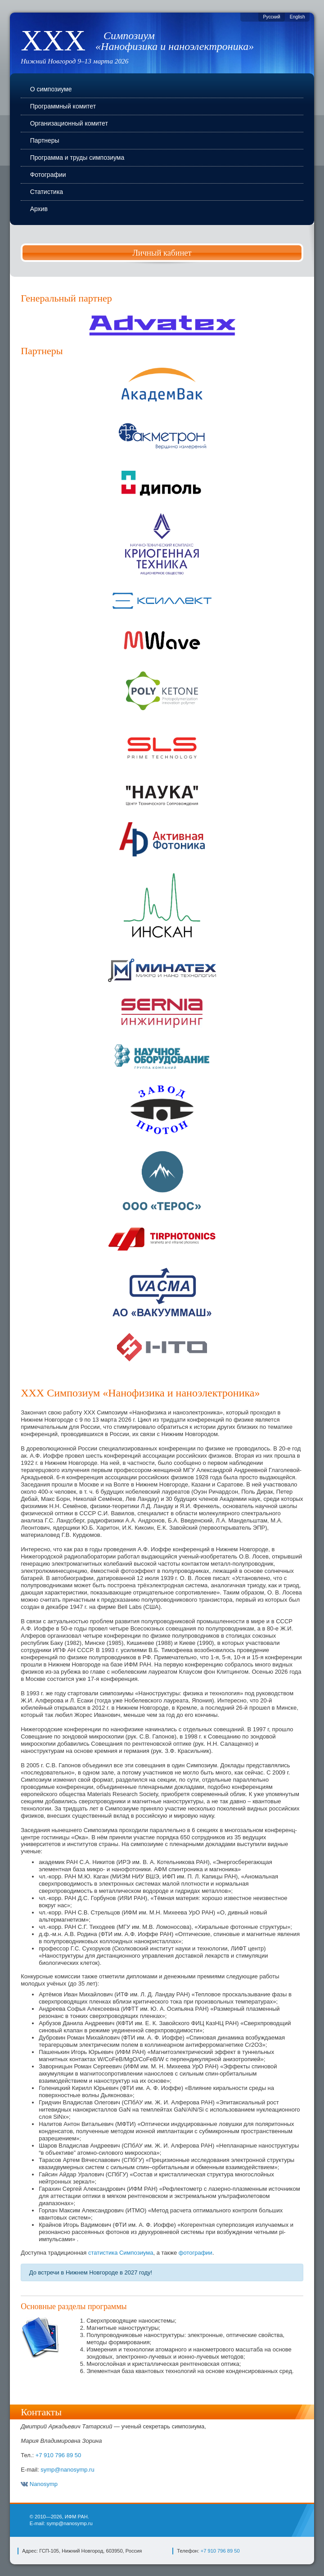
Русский (271, 16)
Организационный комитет (69, 123)
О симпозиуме (51, 89)
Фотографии (48, 174)
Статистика (46, 191)
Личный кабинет (161, 252)
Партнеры (44, 140)
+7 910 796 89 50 (58, 2455)
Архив (39, 208)
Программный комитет (63, 106)
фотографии (195, 2252)
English (297, 16)
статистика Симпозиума (120, 2252)
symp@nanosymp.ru (67, 2469)
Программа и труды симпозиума (77, 157)
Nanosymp (39, 2484)
